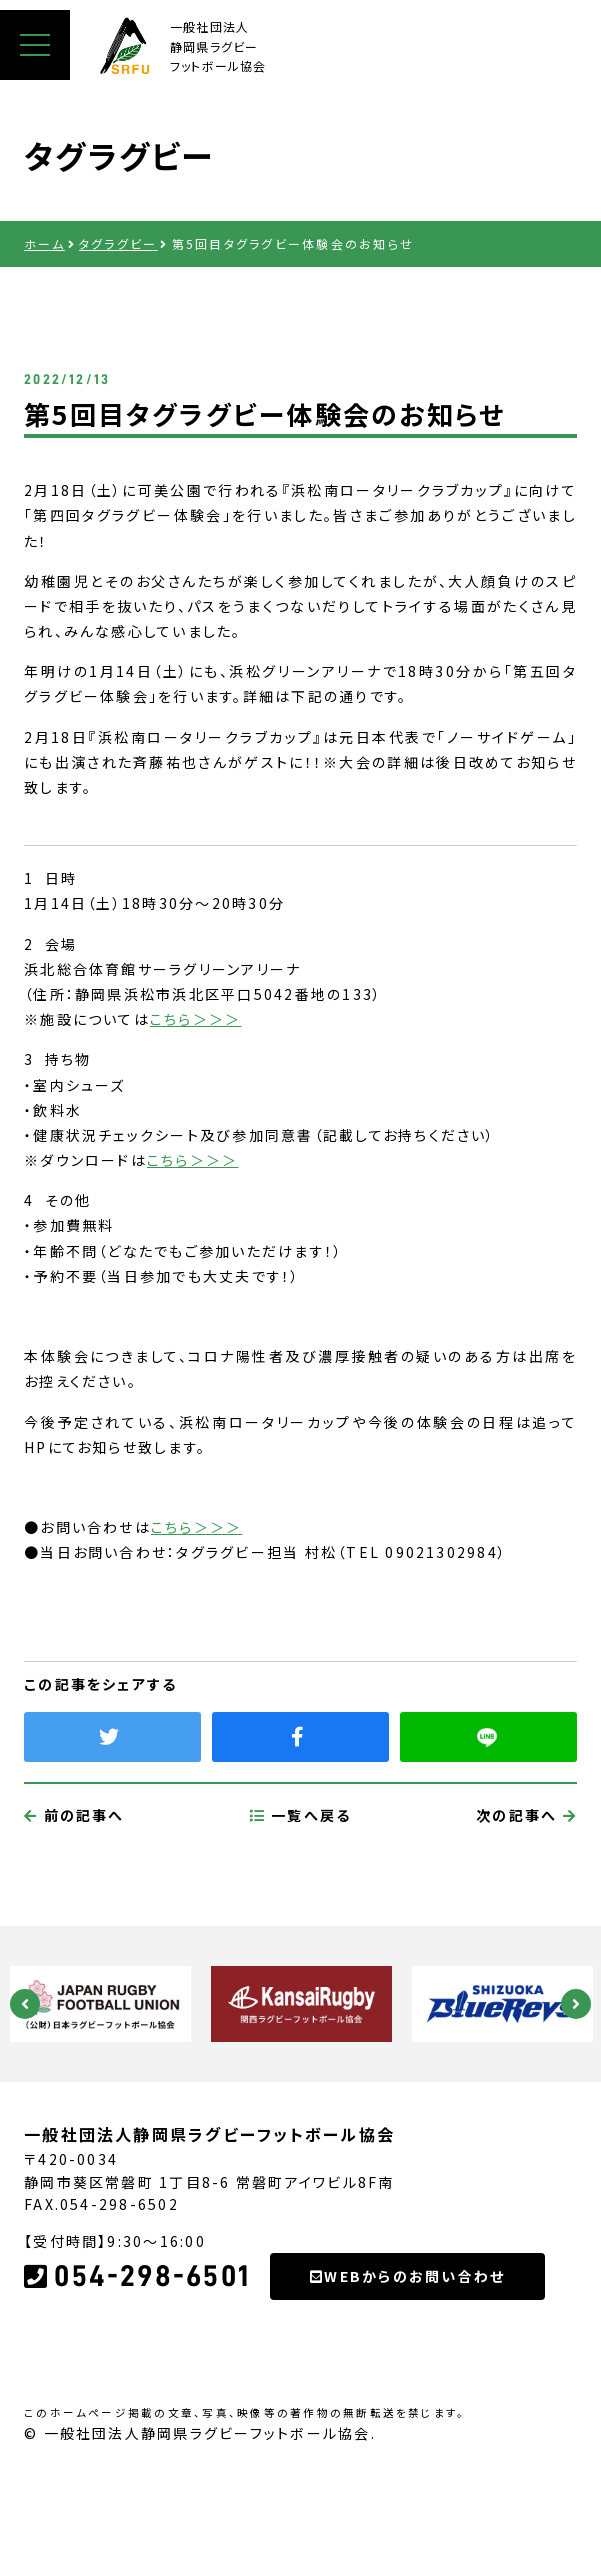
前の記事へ (74, 1909)
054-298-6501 (137, 2370)
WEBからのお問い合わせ (407, 2370)
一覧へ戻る (301, 1909)
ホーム (44, 243)
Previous (25, 2004)
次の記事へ (526, 1909)
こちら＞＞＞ (195, 1019)
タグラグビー (118, 243)
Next (576, 2004)
